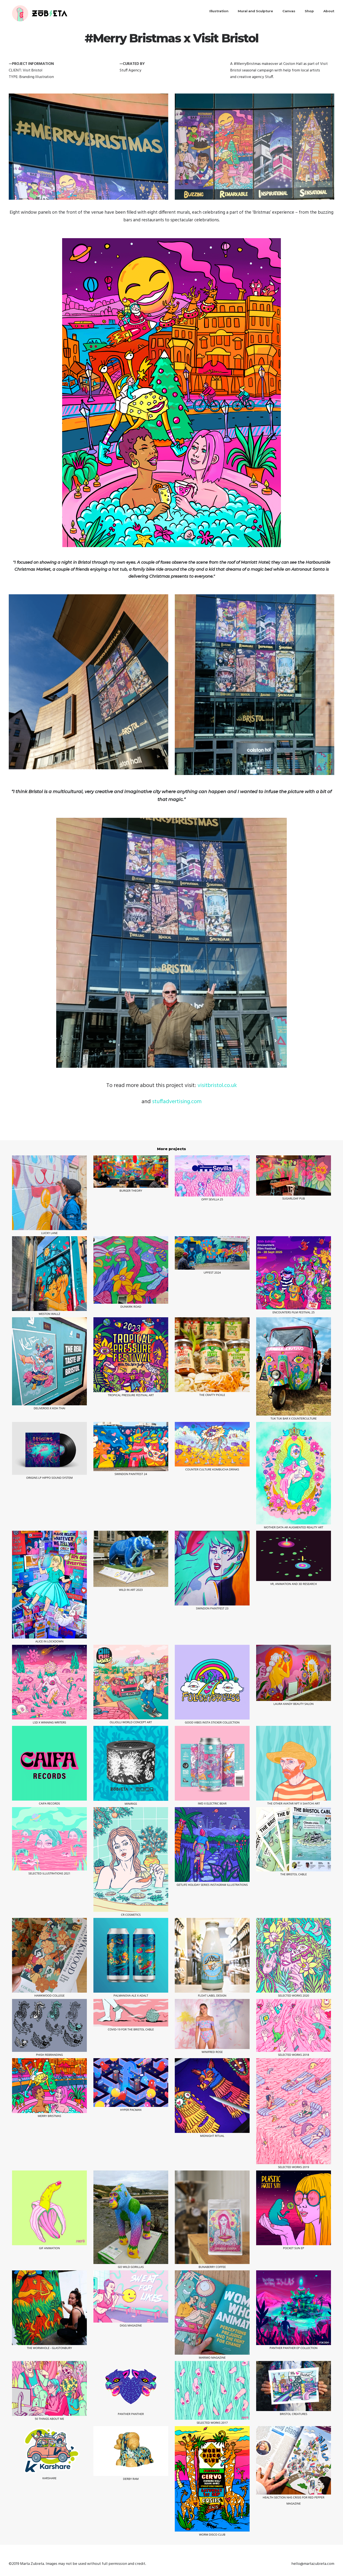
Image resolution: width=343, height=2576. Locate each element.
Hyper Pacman (130, 2109)
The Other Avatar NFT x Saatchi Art (293, 1803)
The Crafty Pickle (212, 1395)
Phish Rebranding (49, 2054)
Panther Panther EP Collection (294, 2348)
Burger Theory (130, 1190)
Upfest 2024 (212, 1272)
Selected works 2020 (293, 1995)
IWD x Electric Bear (212, 1803)
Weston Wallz (49, 1314)
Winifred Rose (212, 2052)
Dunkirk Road (130, 1306)
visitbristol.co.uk (217, 1085)
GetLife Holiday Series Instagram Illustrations (212, 1884)
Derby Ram (131, 2479)
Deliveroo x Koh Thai (49, 1408)
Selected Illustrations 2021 (49, 1873)
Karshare (49, 2478)
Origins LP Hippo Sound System (49, 1477)
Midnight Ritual (212, 2135)
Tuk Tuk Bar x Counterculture (293, 1418)
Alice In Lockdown (49, 1641)
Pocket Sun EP (293, 2248)
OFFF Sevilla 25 (212, 1199)
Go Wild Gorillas (131, 2267)
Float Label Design (212, 1995)
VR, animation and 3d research (293, 1584)
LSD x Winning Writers (49, 1722)
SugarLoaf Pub (293, 1198)
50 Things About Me (49, 2418)
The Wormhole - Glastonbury (49, 2348)
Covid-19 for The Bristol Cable (131, 2029)
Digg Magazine (131, 2325)
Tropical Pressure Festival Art (131, 1395)
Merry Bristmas (49, 2116)
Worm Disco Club (212, 2534)
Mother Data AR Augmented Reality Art (293, 1527)
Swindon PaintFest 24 (131, 1474)
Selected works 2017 (212, 2422)
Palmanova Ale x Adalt (131, 1995)
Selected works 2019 (293, 2167)
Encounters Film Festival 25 (294, 1312)
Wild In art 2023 (131, 1589)
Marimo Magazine (212, 2357)
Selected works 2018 (293, 2054)
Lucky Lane (49, 1233)
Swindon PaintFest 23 (212, 1608)
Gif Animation (49, 2248)
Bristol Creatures (293, 2414)
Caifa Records (49, 1803)
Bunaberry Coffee (212, 2267)
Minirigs (130, 1803)
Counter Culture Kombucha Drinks (212, 1469)
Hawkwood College (49, 1995)
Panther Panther (131, 2414)
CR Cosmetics (131, 1914)
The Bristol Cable (293, 1874)
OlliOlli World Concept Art (131, 1722)
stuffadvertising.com (177, 1101)
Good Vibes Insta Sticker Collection (212, 1722)
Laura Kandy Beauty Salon (293, 1704)
